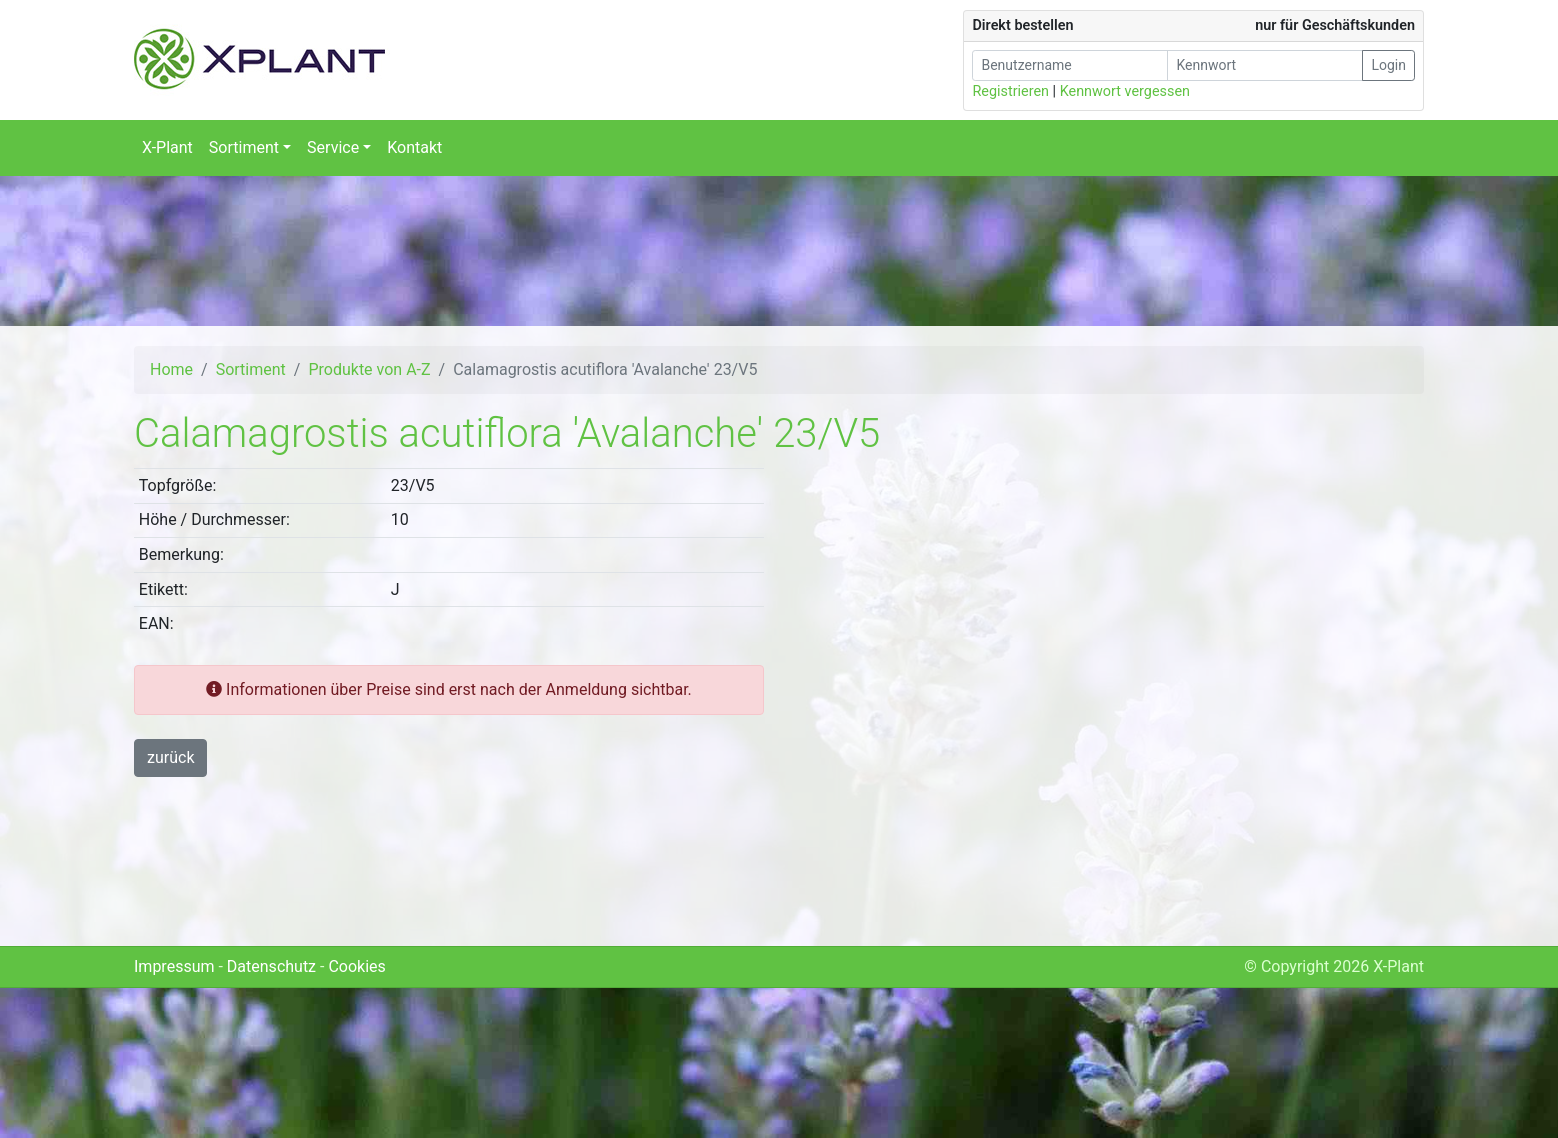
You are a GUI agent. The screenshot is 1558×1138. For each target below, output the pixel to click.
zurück (170, 757)
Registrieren (1010, 91)
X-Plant (167, 147)
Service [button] (333, 147)
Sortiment (251, 369)
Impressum (174, 966)
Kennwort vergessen (1125, 91)
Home (171, 369)
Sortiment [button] (244, 147)
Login (1388, 65)
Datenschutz (271, 966)
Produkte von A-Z (369, 369)
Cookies (356, 966)
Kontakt (414, 147)
